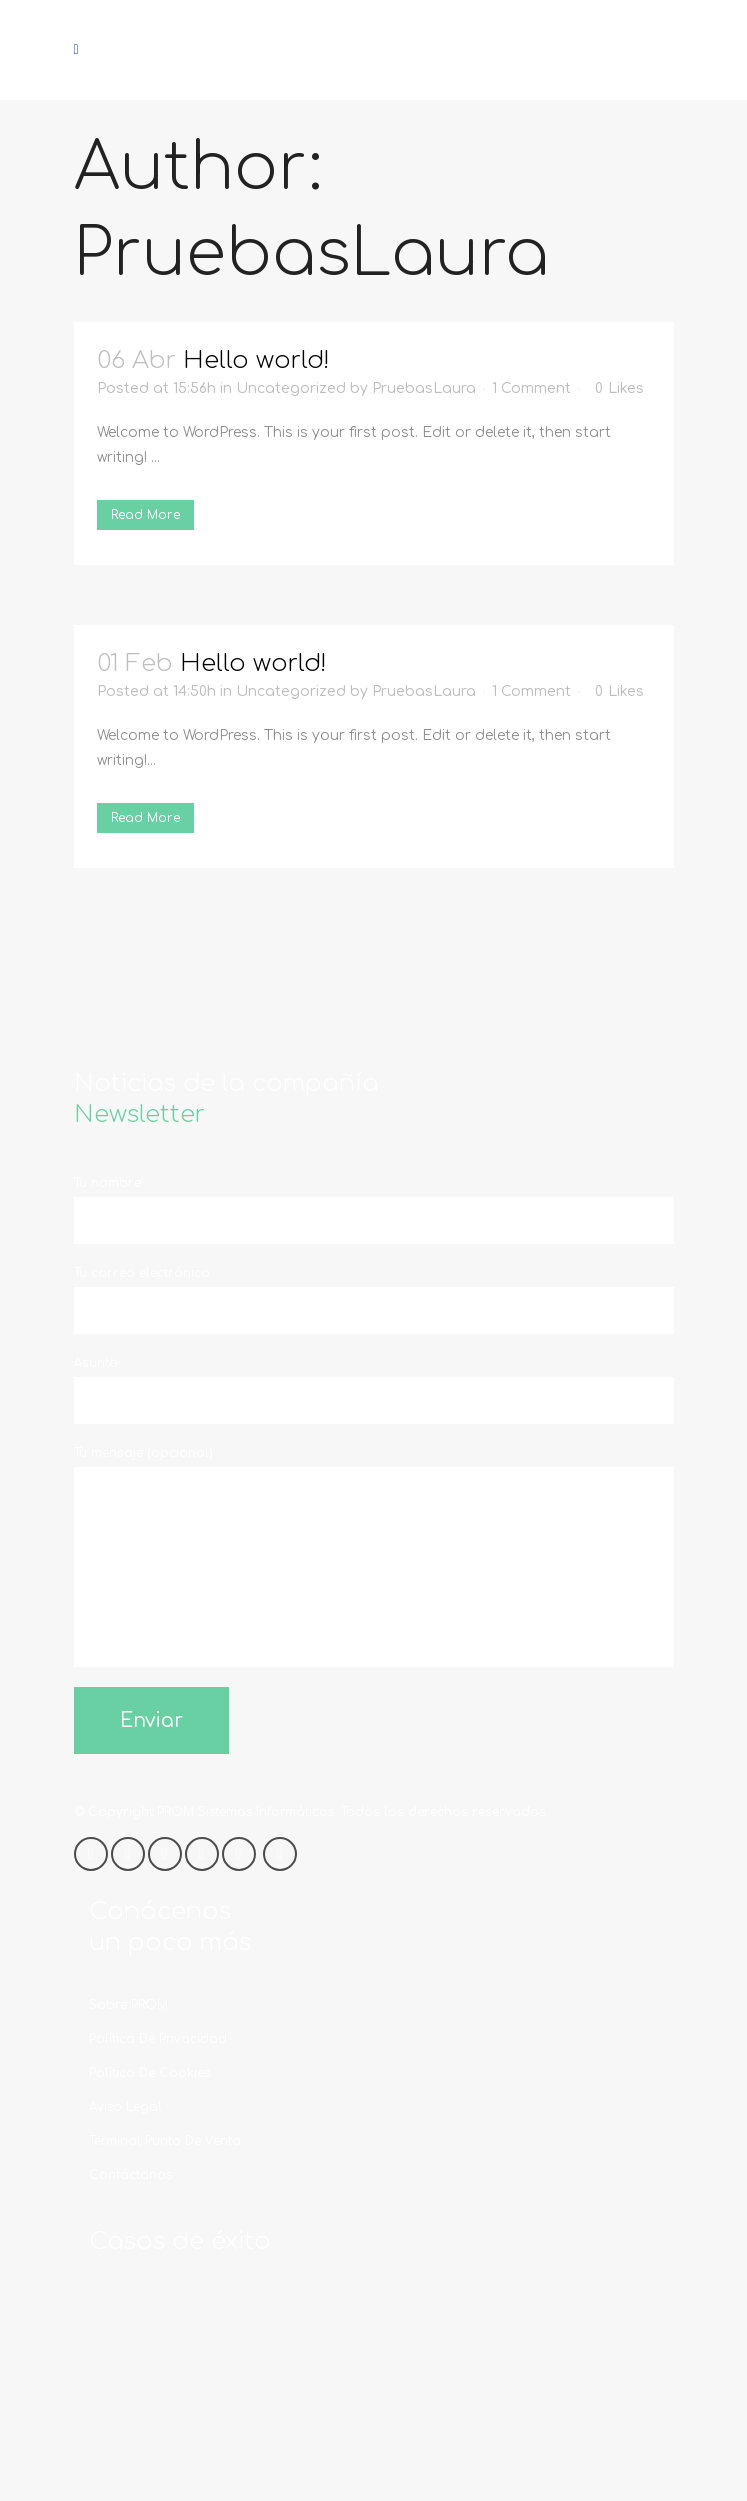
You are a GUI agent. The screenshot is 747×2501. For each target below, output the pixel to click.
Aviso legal (125, 2107)
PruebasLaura (424, 388)
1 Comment (531, 388)
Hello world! (256, 360)
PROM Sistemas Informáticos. (247, 1812)
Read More (145, 515)
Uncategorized (291, 388)
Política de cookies (149, 2073)
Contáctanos (130, 2175)
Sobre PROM (128, 2005)
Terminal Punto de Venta (165, 2141)
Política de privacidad (158, 2039)
